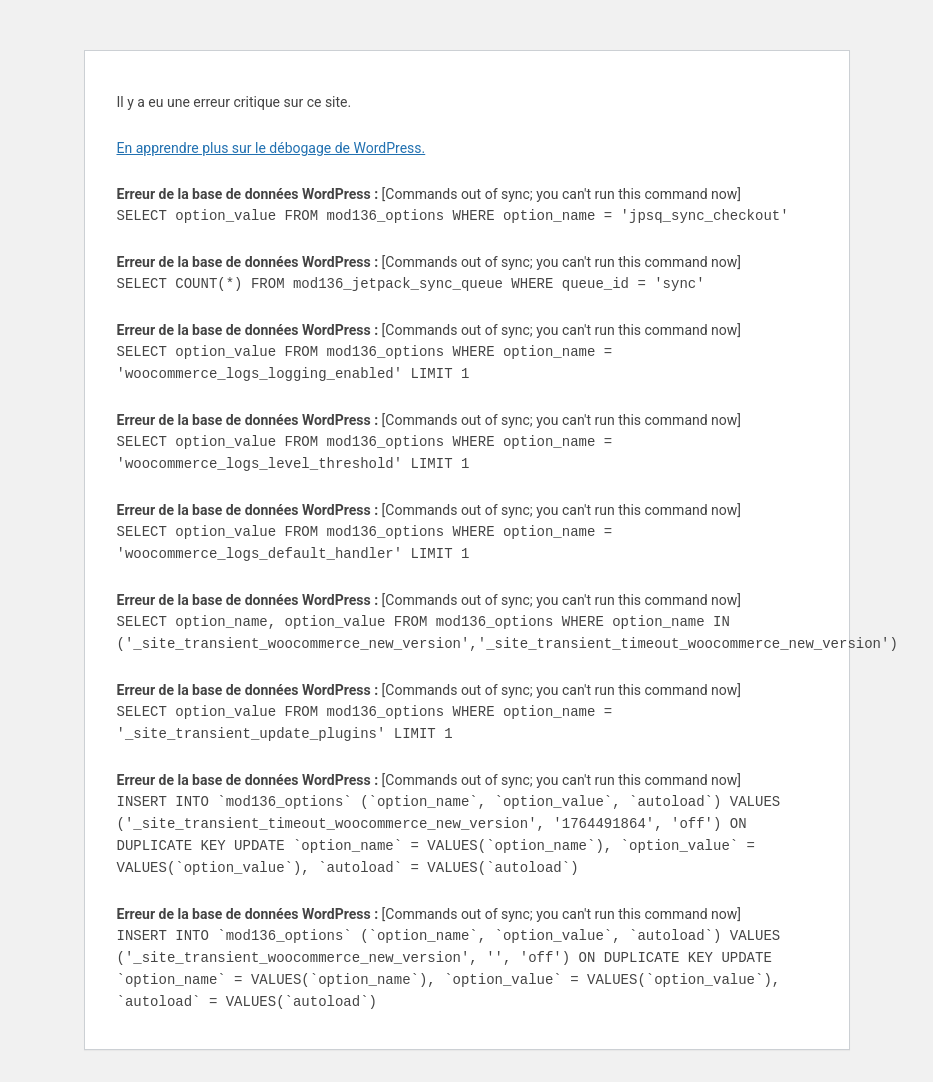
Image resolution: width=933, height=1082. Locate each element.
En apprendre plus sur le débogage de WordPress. (271, 148)
